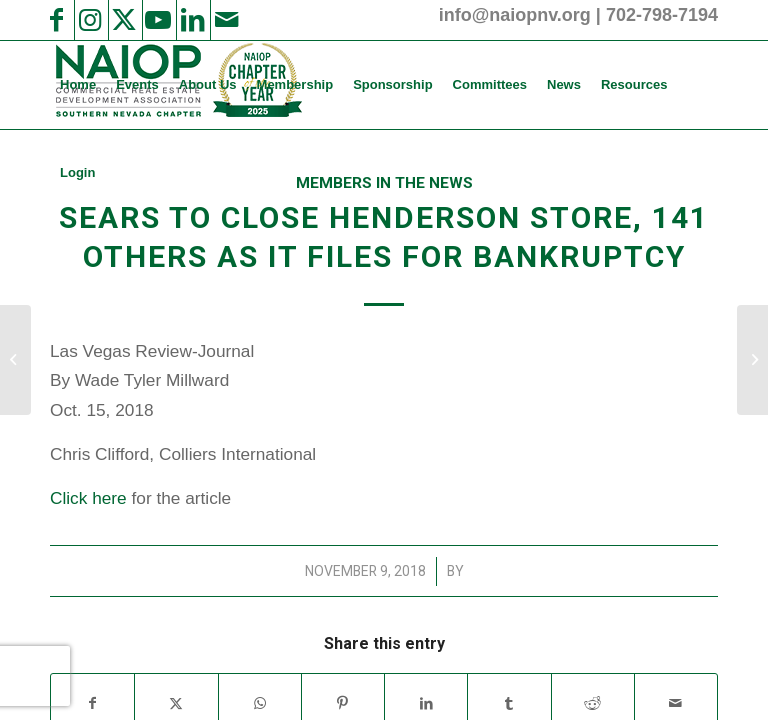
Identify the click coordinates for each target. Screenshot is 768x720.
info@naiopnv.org (515, 15)
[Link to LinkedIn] (192, 20)
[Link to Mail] (226, 20)
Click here (88, 498)
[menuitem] (78, 85)
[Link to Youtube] (158, 20)
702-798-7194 (662, 15)
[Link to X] (124, 20)
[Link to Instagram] (90, 20)
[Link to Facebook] (56, 20)
